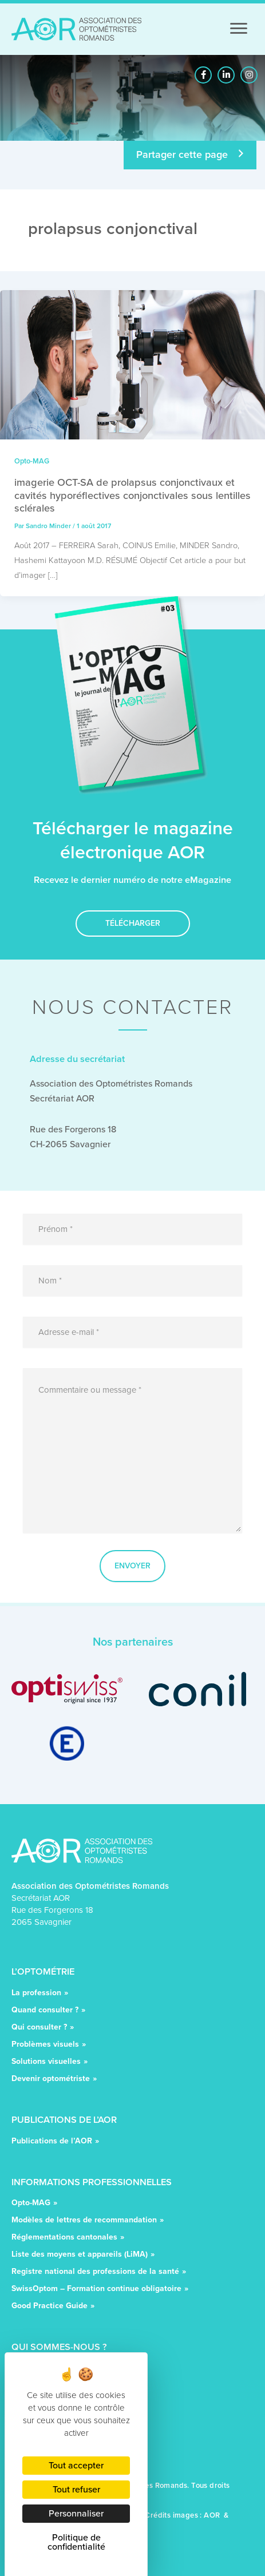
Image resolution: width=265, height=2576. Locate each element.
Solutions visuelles (46, 2062)
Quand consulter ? (44, 2011)
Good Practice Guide (49, 2307)
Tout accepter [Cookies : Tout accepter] (76, 2465)
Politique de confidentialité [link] (76, 2542)
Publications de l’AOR (51, 2142)
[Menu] (239, 28)
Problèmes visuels (45, 2045)
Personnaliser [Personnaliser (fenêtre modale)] (76, 2513)
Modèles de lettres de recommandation (84, 2221)
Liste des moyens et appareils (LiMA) (79, 2255)
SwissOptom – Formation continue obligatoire (96, 2289)
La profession (36, 1994)
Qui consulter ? (39, 2028)
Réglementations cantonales (64, 2238)
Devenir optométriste (50, 2079)
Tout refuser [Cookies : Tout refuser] (76, 2489)
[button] (203, 75)
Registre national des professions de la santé (95, 2272)
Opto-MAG (31, 460)
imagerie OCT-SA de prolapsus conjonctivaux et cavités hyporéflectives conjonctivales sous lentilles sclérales (132, 495)
